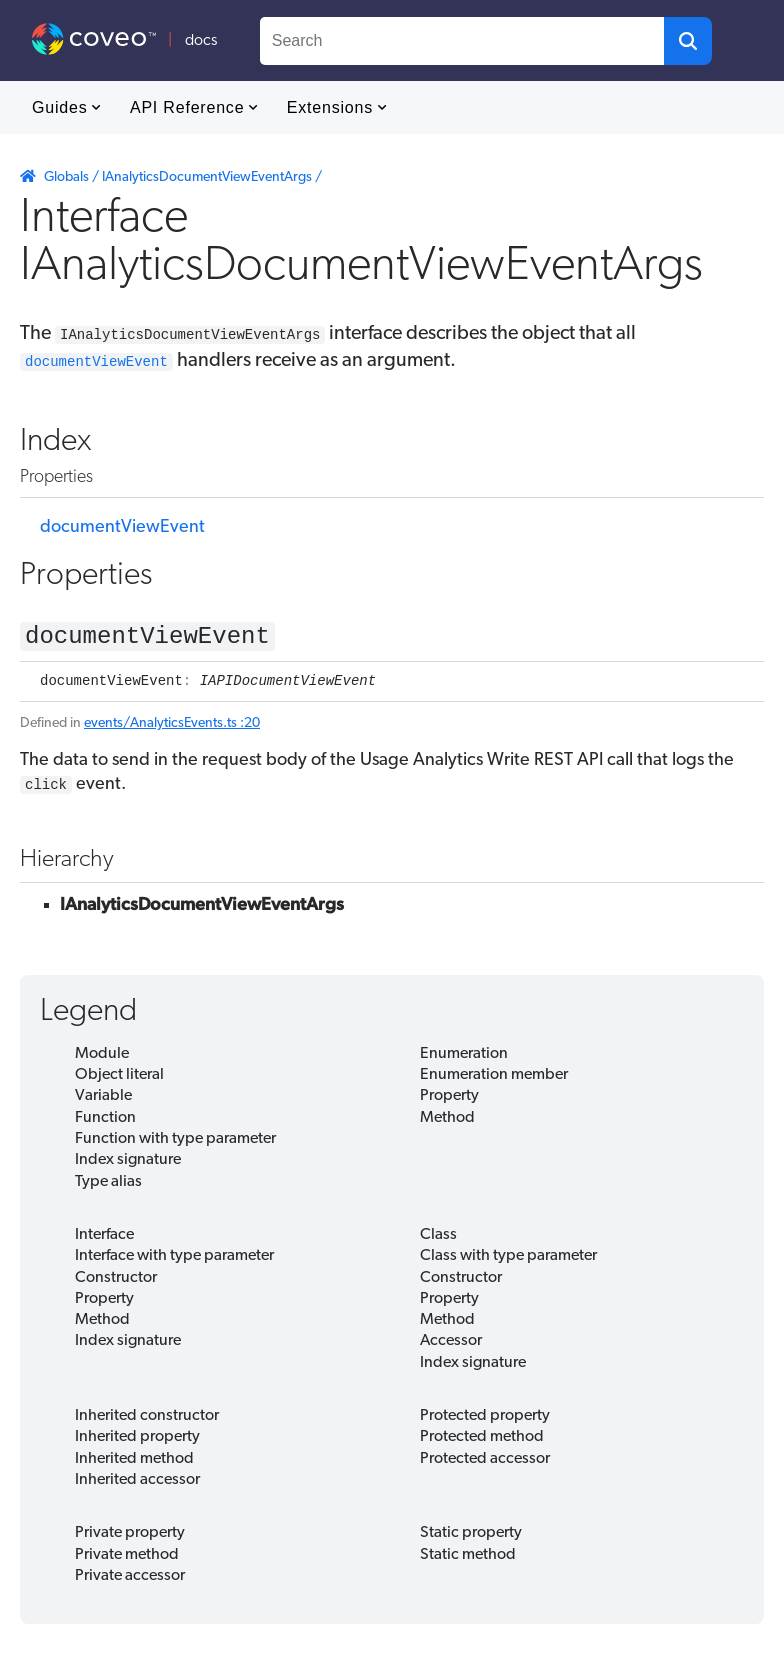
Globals (66, 177)
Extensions (337, 107)
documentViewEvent (122, 525)
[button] (688, 41)
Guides (66, 107)
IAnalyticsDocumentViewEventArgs (207, 177)
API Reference (194, 107)
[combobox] (462, 41)
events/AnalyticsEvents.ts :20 (172, 727)
